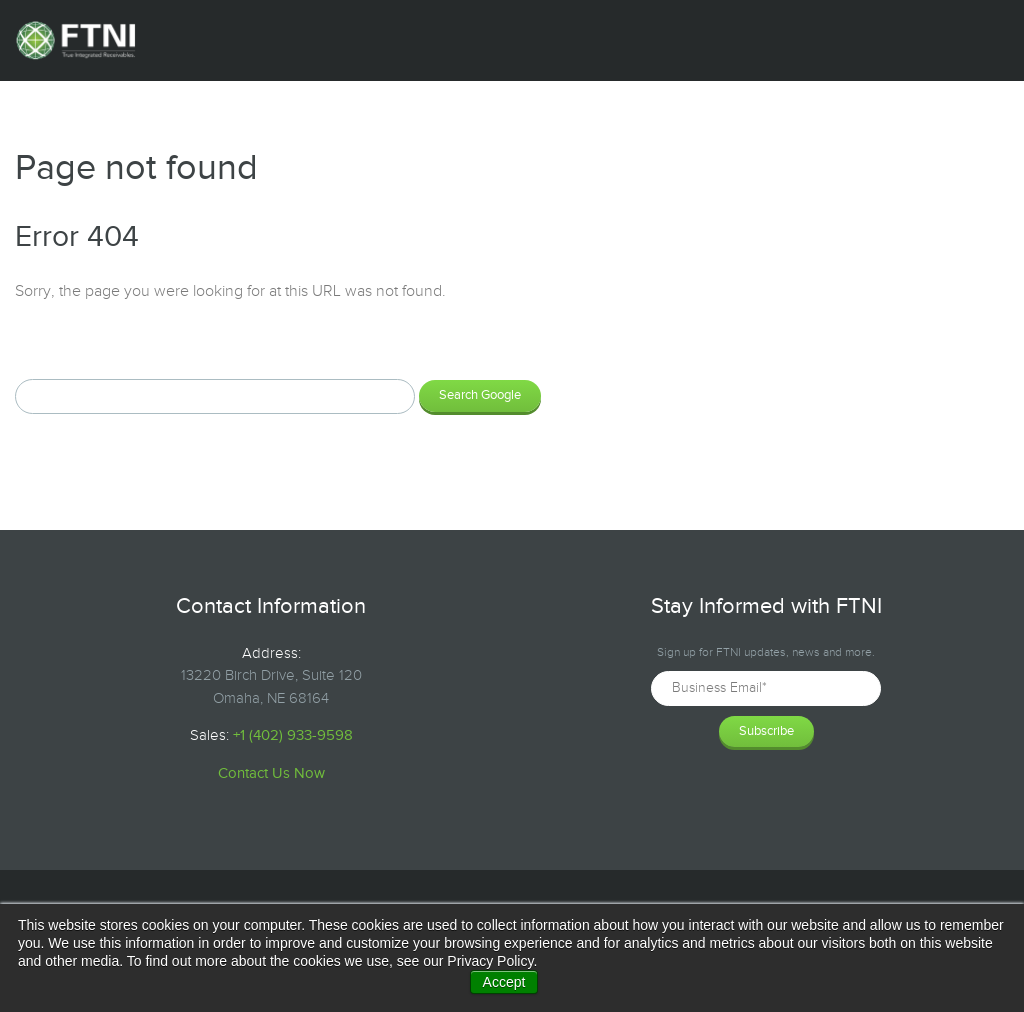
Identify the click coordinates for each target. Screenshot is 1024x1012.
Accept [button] (504, 982)
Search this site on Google (105, 344)
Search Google (480, 395)
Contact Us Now (271, 773)
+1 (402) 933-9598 (293, 735)
